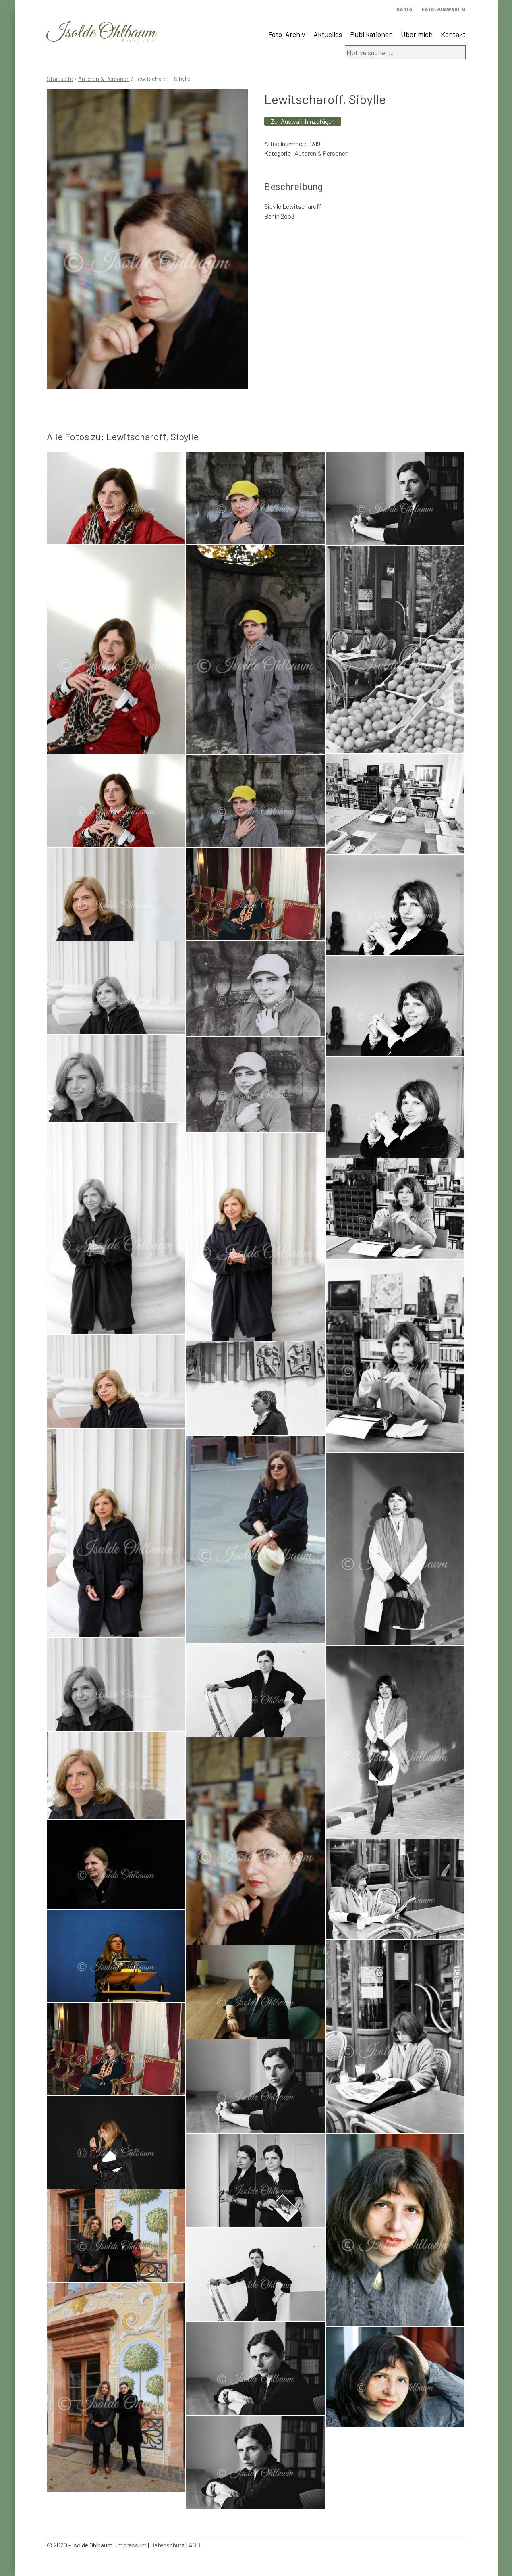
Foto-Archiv (286, 34)
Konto (404, 9)
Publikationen (371, 34)
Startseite (60, 78)
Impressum (131, 2545)
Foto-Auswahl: (444, 9)
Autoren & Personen (104, 78)
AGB (194, 2545)
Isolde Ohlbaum (101, 33)
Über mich (417, 34)
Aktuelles (327, 34)
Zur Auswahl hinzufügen (303, 121)
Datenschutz (167, 2545)
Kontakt (453, 34)
